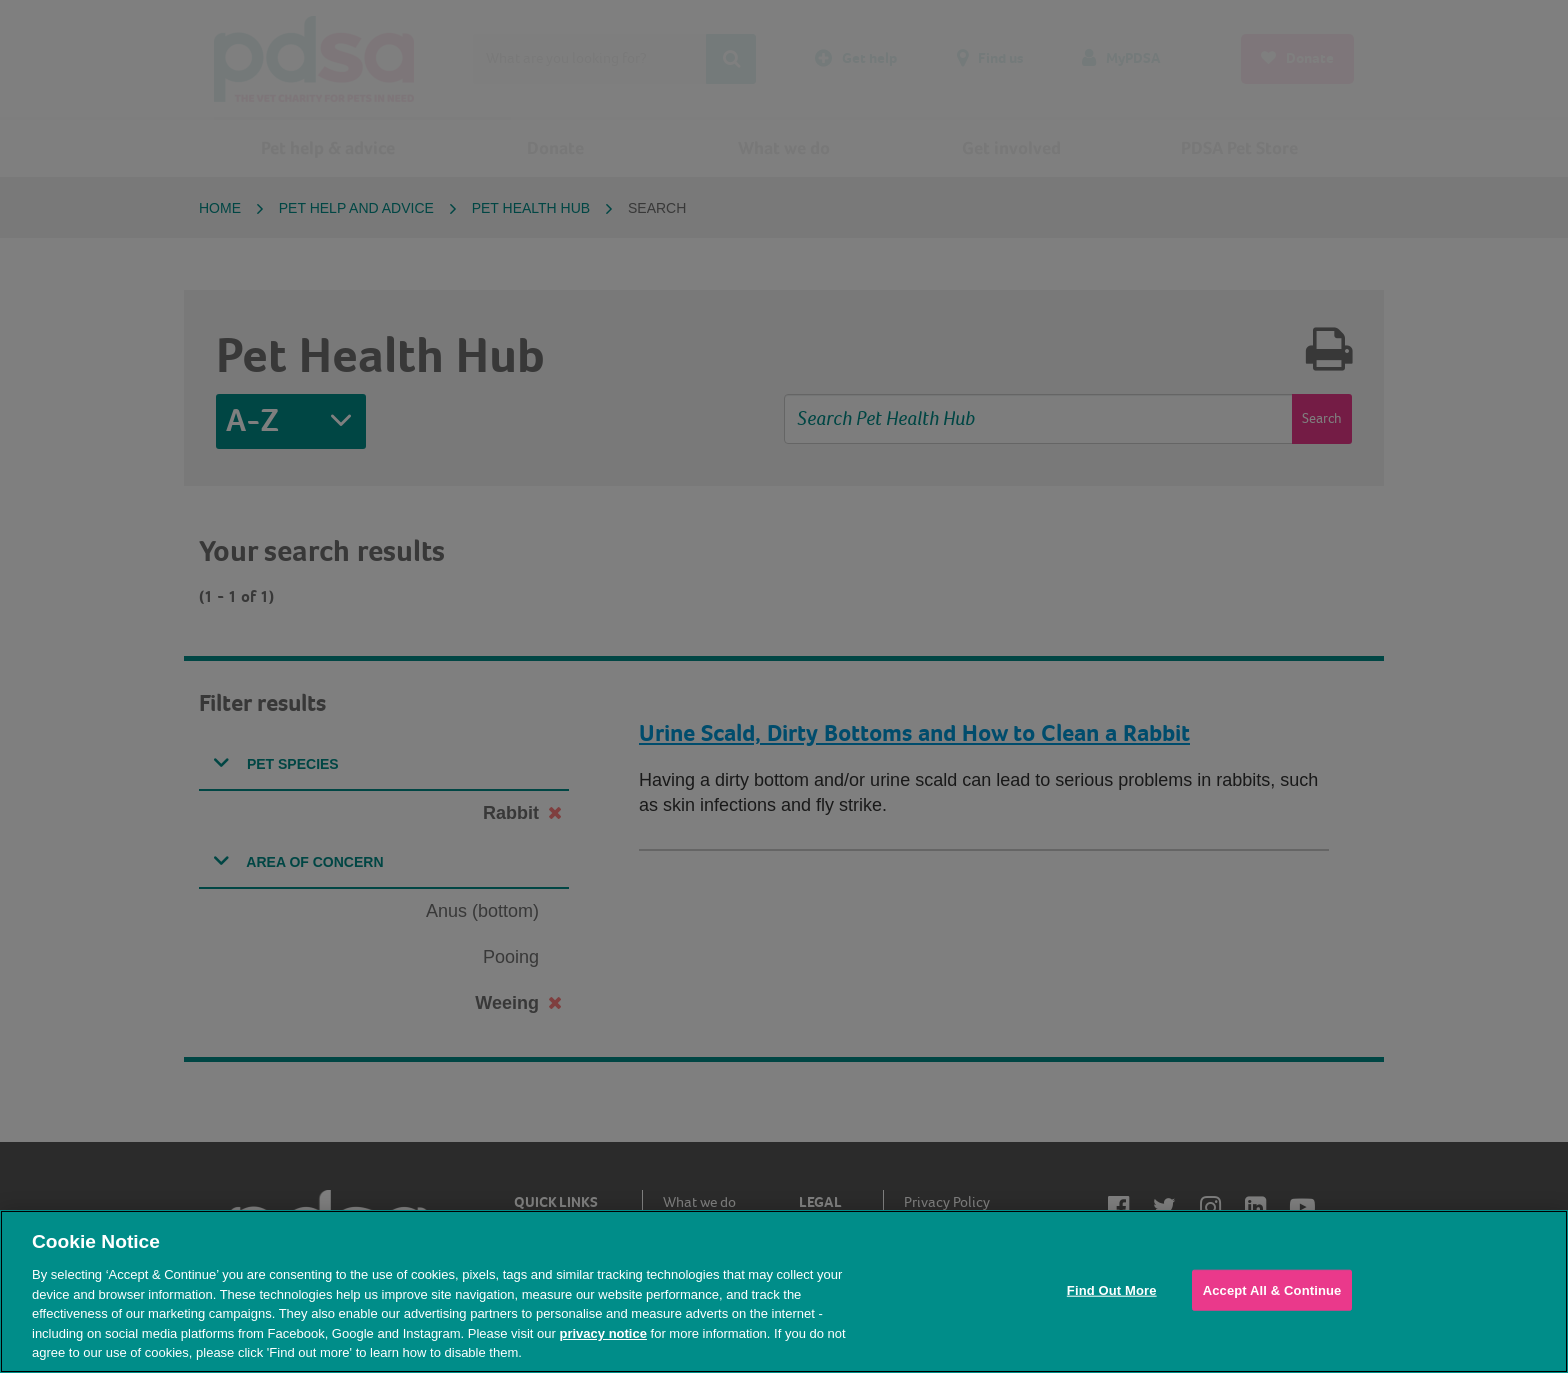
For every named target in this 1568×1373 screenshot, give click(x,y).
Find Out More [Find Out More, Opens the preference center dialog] (1112, 1289)
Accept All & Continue (1272, 1289)
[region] (784, 1291)
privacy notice (602, 1333)
